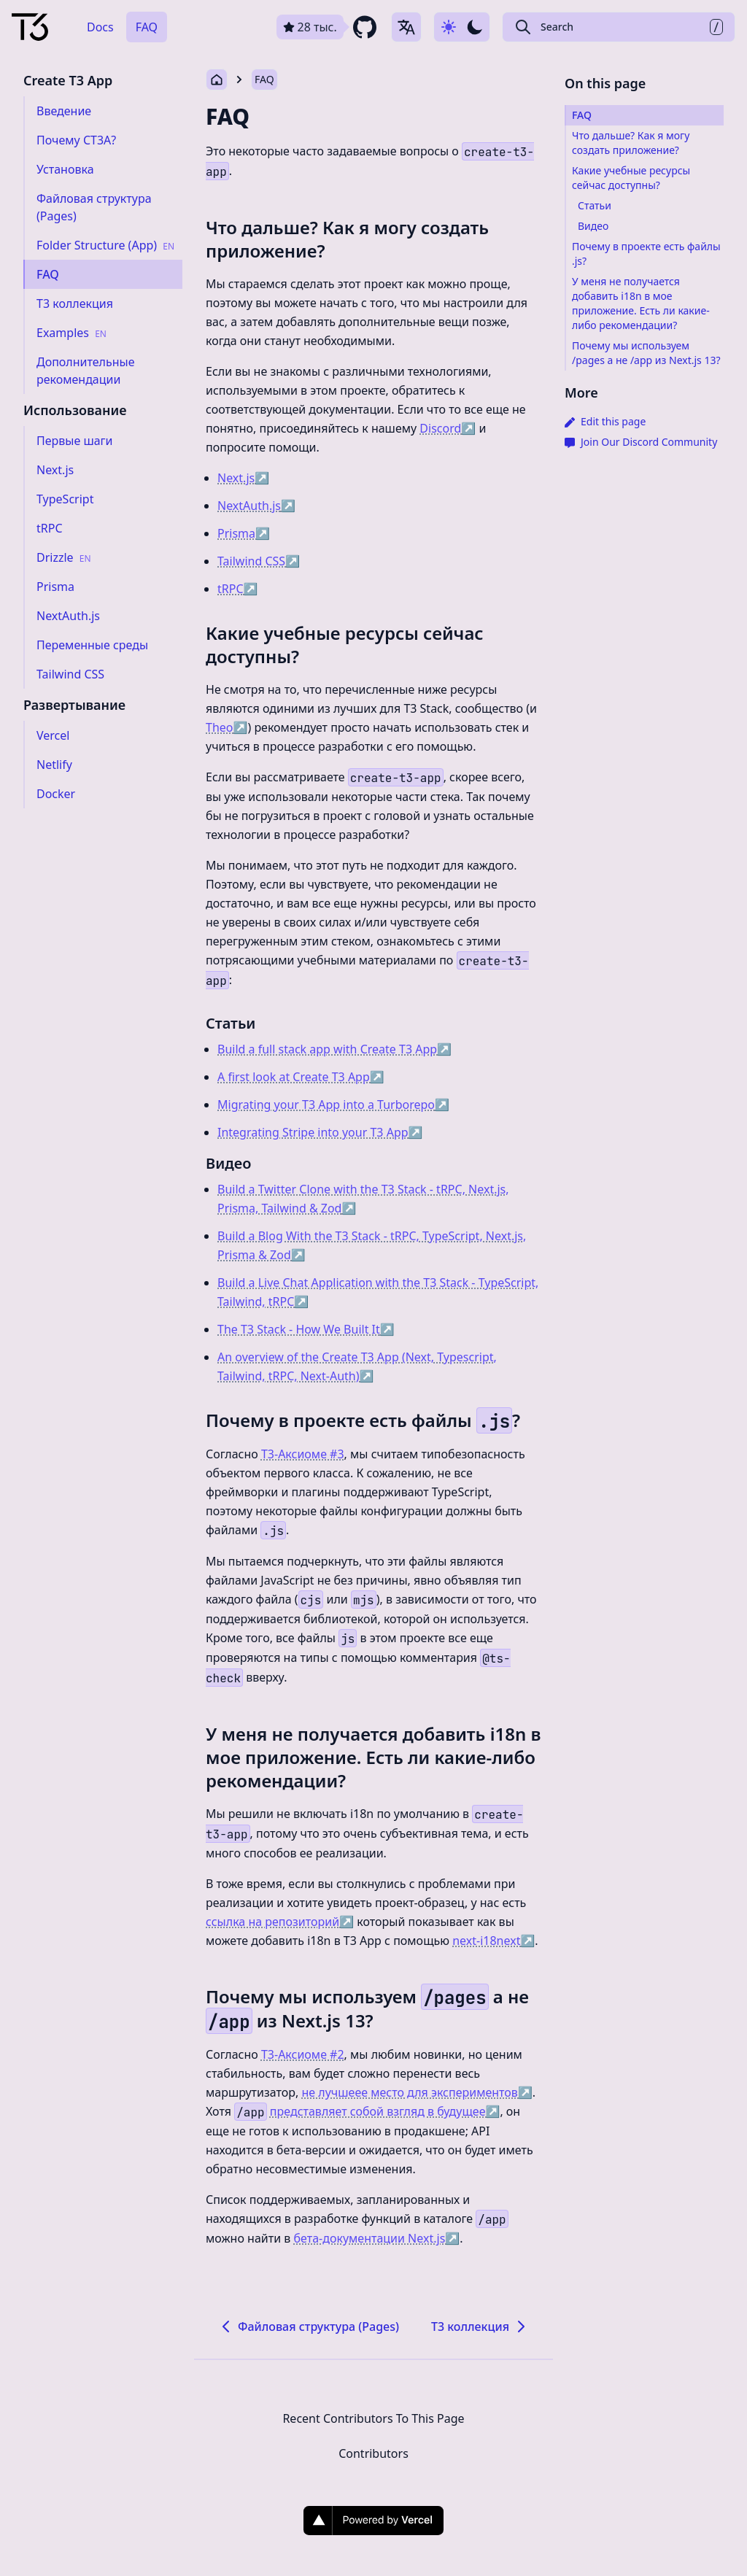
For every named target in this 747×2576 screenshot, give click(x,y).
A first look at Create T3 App (300, 1077)
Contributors (373, 2453)
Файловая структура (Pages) (308, 2326)
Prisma (243, 533)
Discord (447, 428)
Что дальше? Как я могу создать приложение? (347, 239)
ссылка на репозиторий (280, 1922)
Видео (228, 1163)
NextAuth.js (256, 506)
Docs (100, 27)
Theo (226, 727)
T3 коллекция (480, 2326)
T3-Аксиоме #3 (302, 1454)
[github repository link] (328, 27)
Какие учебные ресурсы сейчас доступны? (345, 644)
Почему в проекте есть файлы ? (363, 1420)
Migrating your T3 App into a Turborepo (333, 1104)
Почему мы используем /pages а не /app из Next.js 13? (646, 353)
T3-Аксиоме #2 (302, 2054)
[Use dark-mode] (461, 27)
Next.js (243, 478)
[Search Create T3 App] (618, 27)
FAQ (147, 27)
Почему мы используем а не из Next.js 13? (367, 2008)
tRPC (237, 589)
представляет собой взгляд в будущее (385, 2111)
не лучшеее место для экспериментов (417, 2092)
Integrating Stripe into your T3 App (320, 1132)
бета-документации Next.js (376, 2238)
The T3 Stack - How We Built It (306, 1329)
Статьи (230, 1023)
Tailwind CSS (258, 561)
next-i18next (493, 1941)
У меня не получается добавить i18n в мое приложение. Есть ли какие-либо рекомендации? (373, 1757)
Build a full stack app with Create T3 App (334, 1049)
